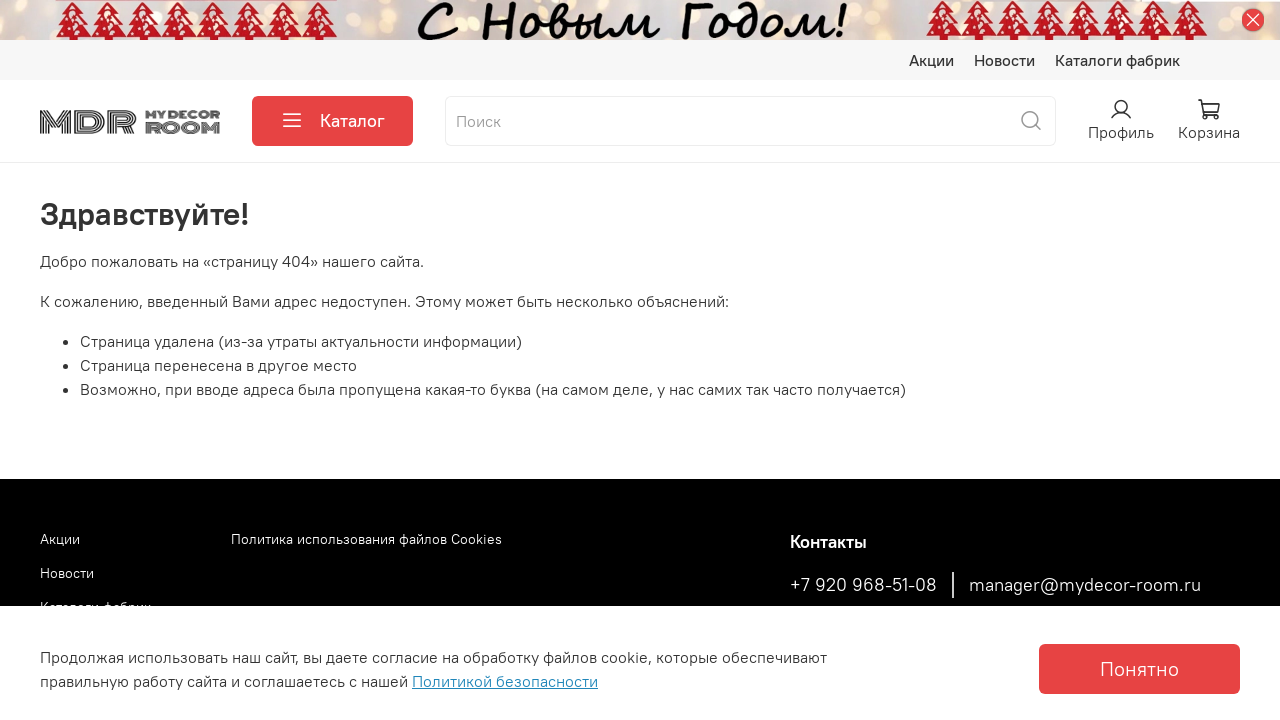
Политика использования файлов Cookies (366, 539)
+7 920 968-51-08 (863, 585)
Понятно (1139, 668)
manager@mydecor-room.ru (1085, 585)
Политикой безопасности (505, 681)
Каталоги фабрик (1117, 60)
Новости (1004, 60)
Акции (931, 60)
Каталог (332, 121)
